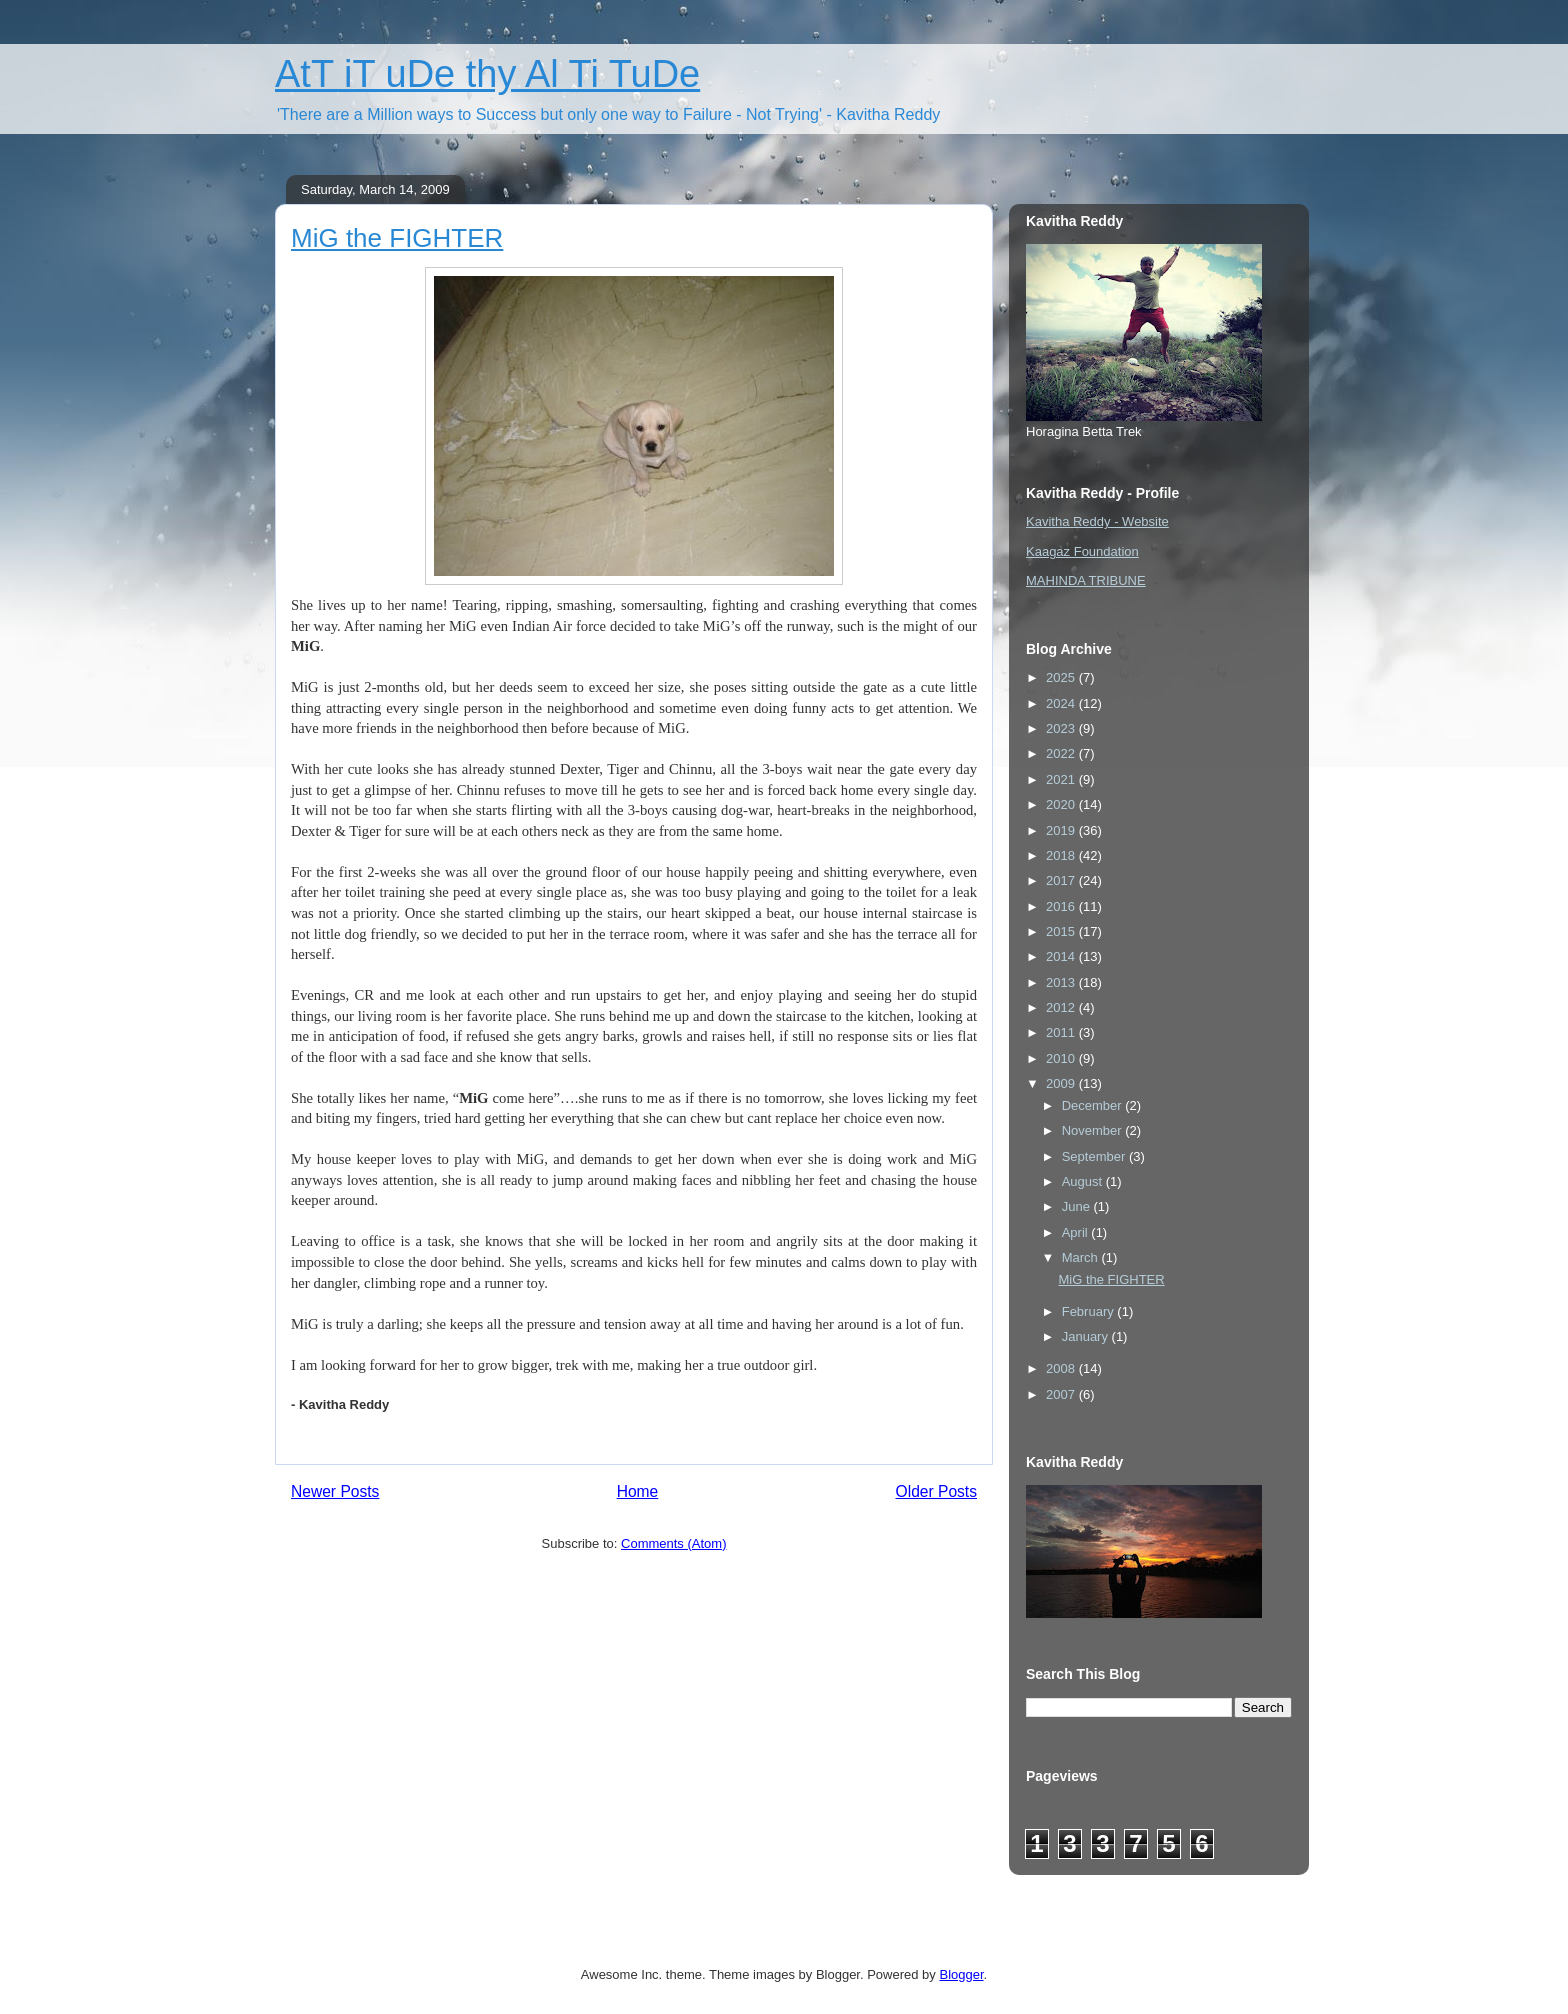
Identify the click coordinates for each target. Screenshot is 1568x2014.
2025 (1062, 677)
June (1078, 1206)
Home (638, 1491)
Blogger (961, 1974)
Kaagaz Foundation (1082, 551)
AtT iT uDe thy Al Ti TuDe (487, 74)
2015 (1062, 931)
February (1090, 1311)
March (1082, 1257)
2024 (1062, 703)
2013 (1062, 982)
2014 (1062, 956)
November (1094, 1130)
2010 (1062, 1058)
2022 (1062, 753)
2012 (1062, 1007)
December (1094, 1105)
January (1087, 1336)
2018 (1062, 855)
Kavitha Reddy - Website (1097, 521)
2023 (1062, 728)
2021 (1062, 779)
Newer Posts (335, 1491)
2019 (1062, 830)
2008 (1062, 1368)
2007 (1062, 1394)
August (1084, 1181)
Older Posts (936, 1491)
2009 (1062, 1083)
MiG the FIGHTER (397, 238)
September (1095, 1156)
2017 (1062, 880)
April (1077, 1232)
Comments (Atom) (673, 1543)
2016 (1062, 906)
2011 (1062, 1032)
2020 (1062, 804)
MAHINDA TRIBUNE (1086, 580)
